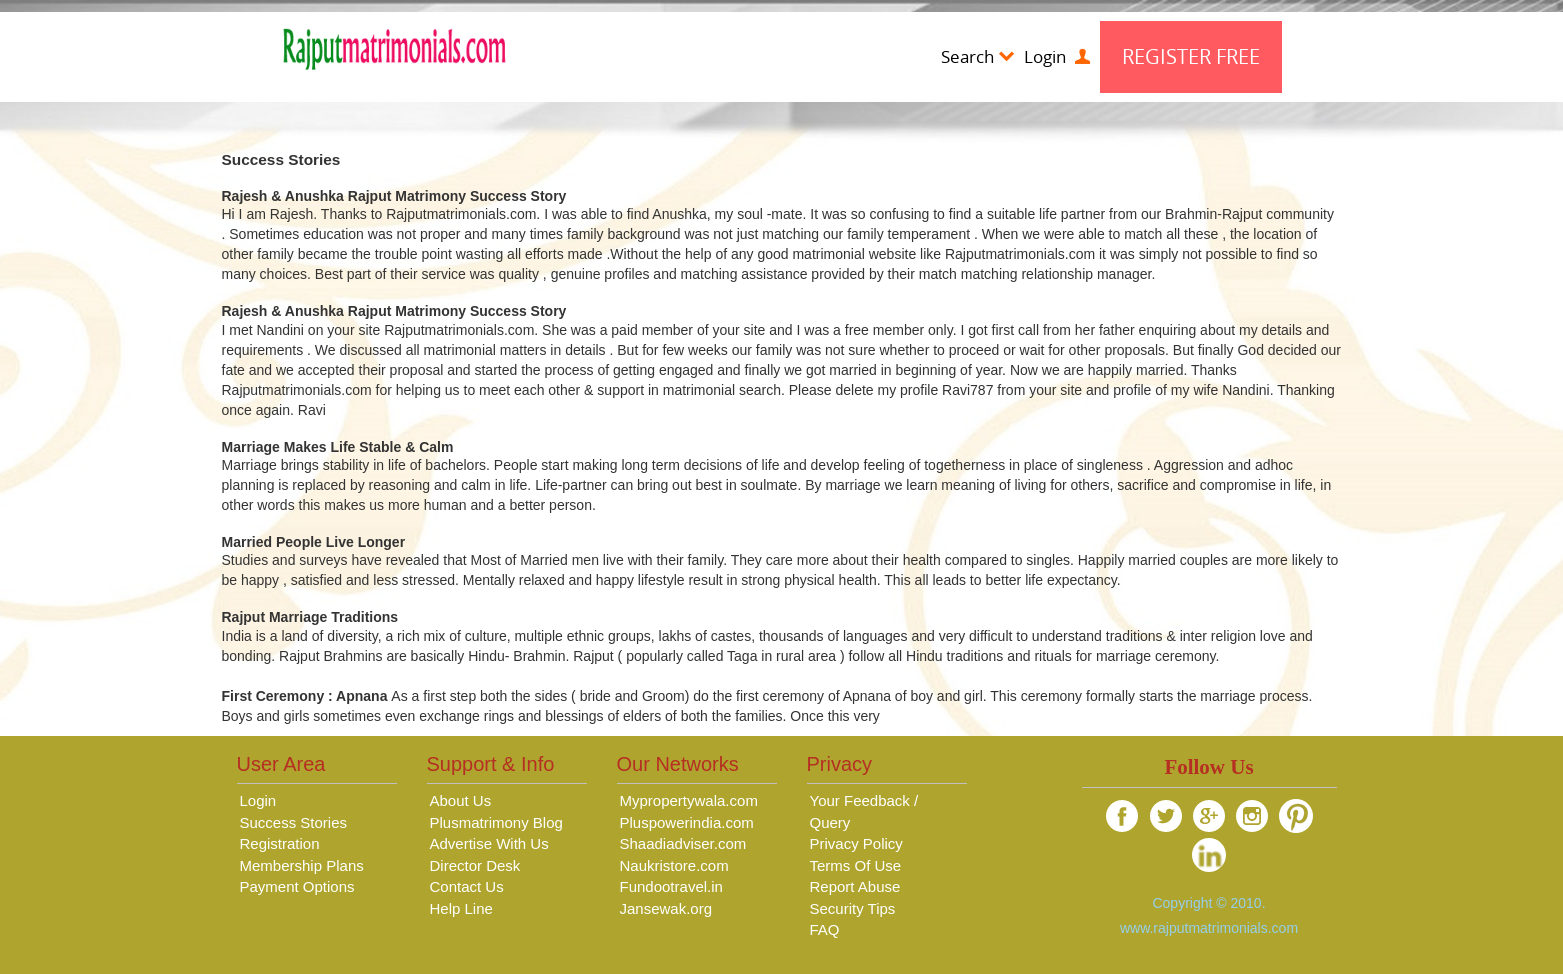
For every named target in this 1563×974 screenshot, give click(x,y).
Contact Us (467, 886)
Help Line (461, 908)
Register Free (1191, 56)
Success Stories (294, 822)
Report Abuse (855, 886)
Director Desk (475, 865)
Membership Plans (302, 865)
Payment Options (297, 886)
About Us (461, 800)
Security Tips (853, 908)
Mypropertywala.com (689, 800)
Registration (280, 843)
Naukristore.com (674, 865)
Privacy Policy (856, 843)
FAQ (825, 929)
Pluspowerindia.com (687, 822)
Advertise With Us (489, 843)
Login (1057, 56)
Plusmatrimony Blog (496, 822)
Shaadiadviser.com (683, 843)
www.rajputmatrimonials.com (1209, 928)
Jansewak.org (666, 908)
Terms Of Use (856, 865)
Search (977, 56)
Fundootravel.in (671, 886)
